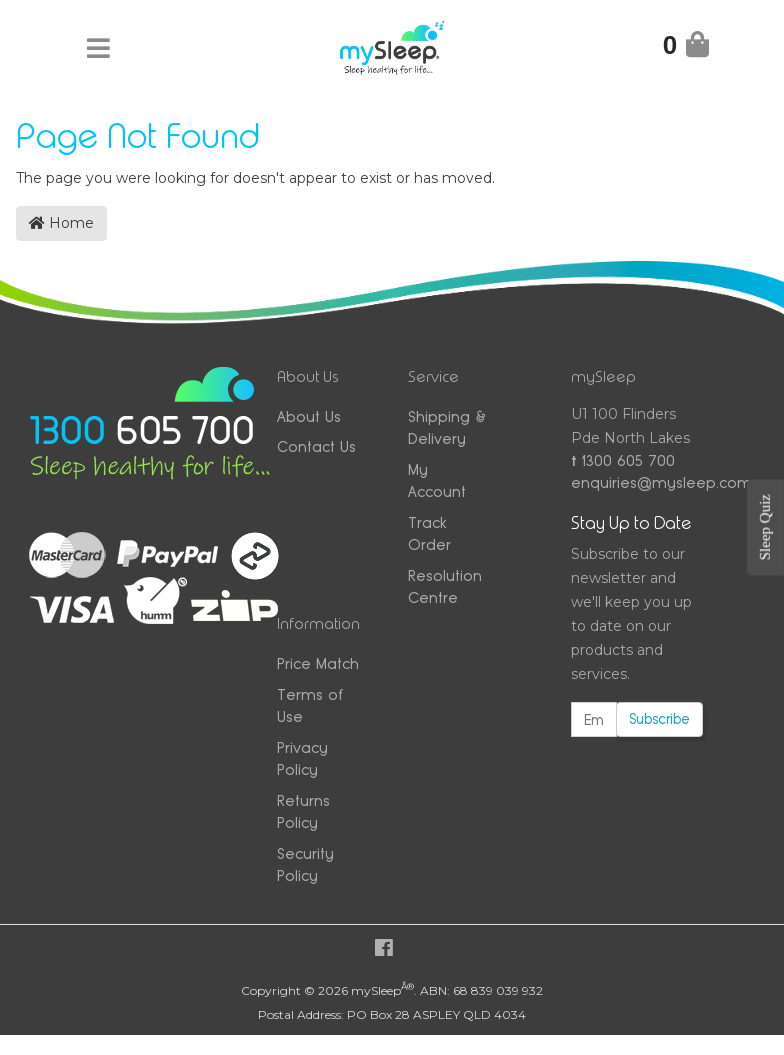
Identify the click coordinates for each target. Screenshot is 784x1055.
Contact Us (316, 446)
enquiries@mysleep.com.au (637, 482)
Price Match (318, 663)
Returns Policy (303, 812)
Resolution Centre (445, 587)
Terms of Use (310, 706)
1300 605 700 (623, 460)
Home (61, 223)
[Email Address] (594, 719)
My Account (437, 481)
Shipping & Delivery (447, 428)
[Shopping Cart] (686, 48)
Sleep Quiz (765, 527)
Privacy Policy (302, 759)
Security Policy (305, 865)
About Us (309, 416)
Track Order (429, 534)
